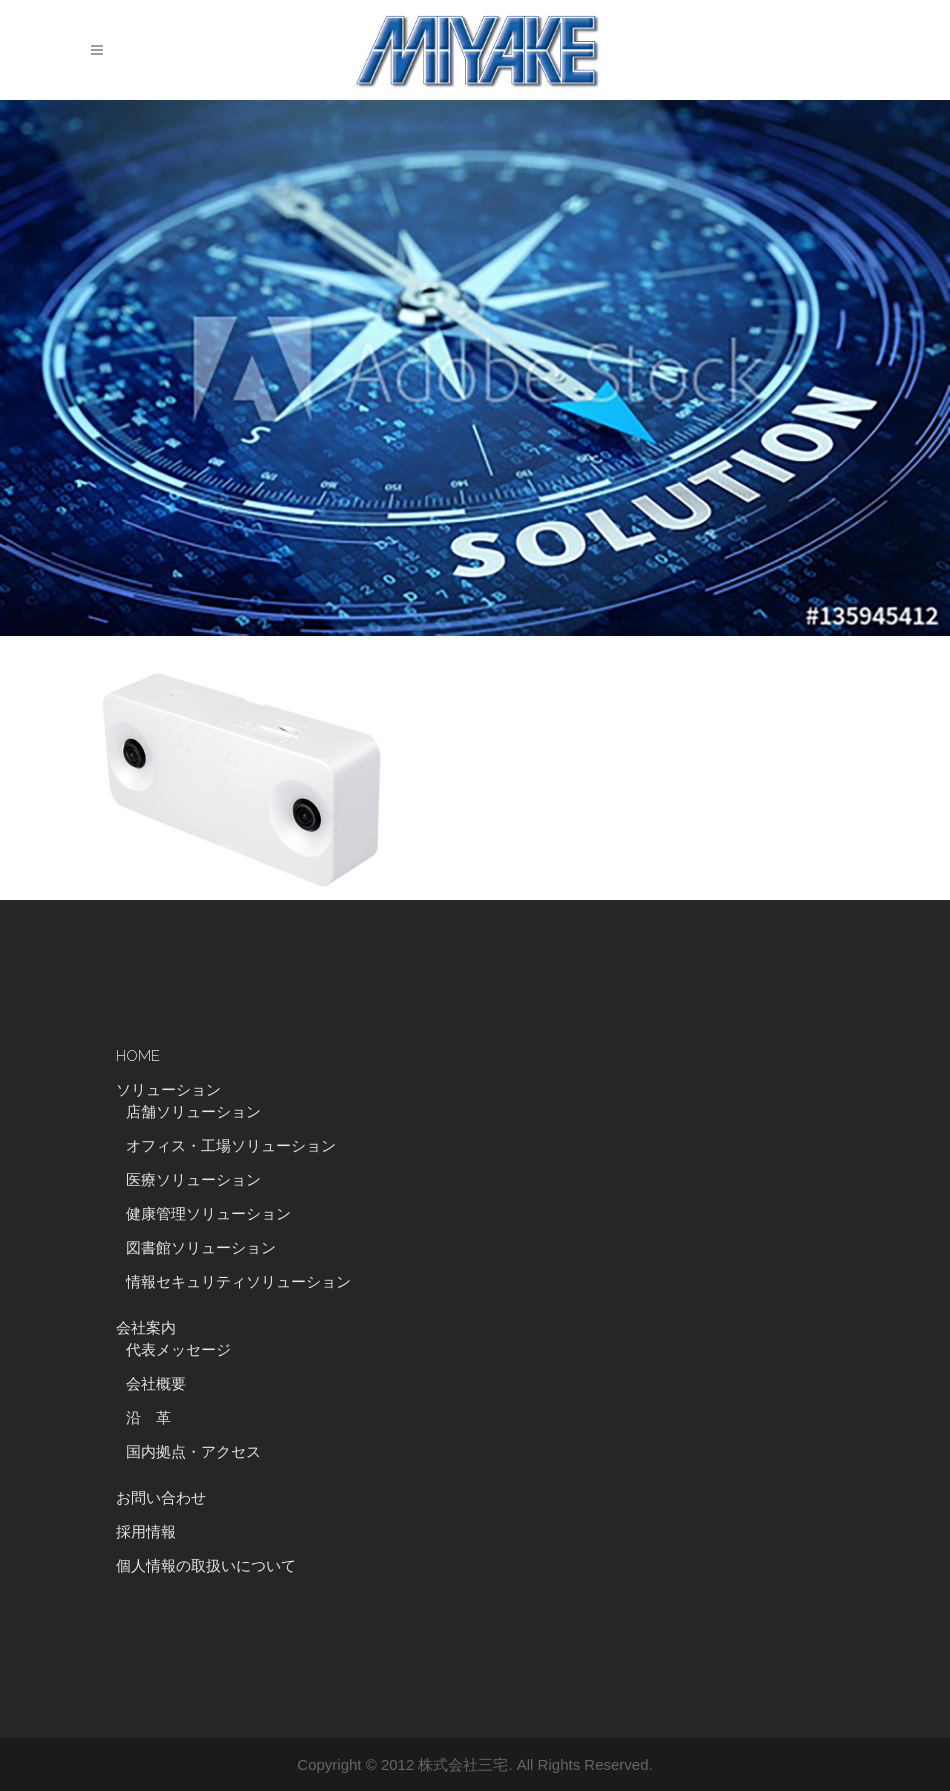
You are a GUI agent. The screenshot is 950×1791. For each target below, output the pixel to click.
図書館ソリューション (201, 1248)
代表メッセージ (178, 1350)
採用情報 (146, 1532)
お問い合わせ (161, 1498)
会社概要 (156, 1384)
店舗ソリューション (193, 1112)
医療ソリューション (193, 1180)
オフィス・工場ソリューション (231, 1146)
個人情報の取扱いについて (206, 1566)
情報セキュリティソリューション (238, 1282)
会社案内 (146, 1328)
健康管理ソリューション (208, 1214)
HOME (138, 1056)
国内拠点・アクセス (193, 1452)
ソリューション (168, 1090)
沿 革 (156, 1418)
